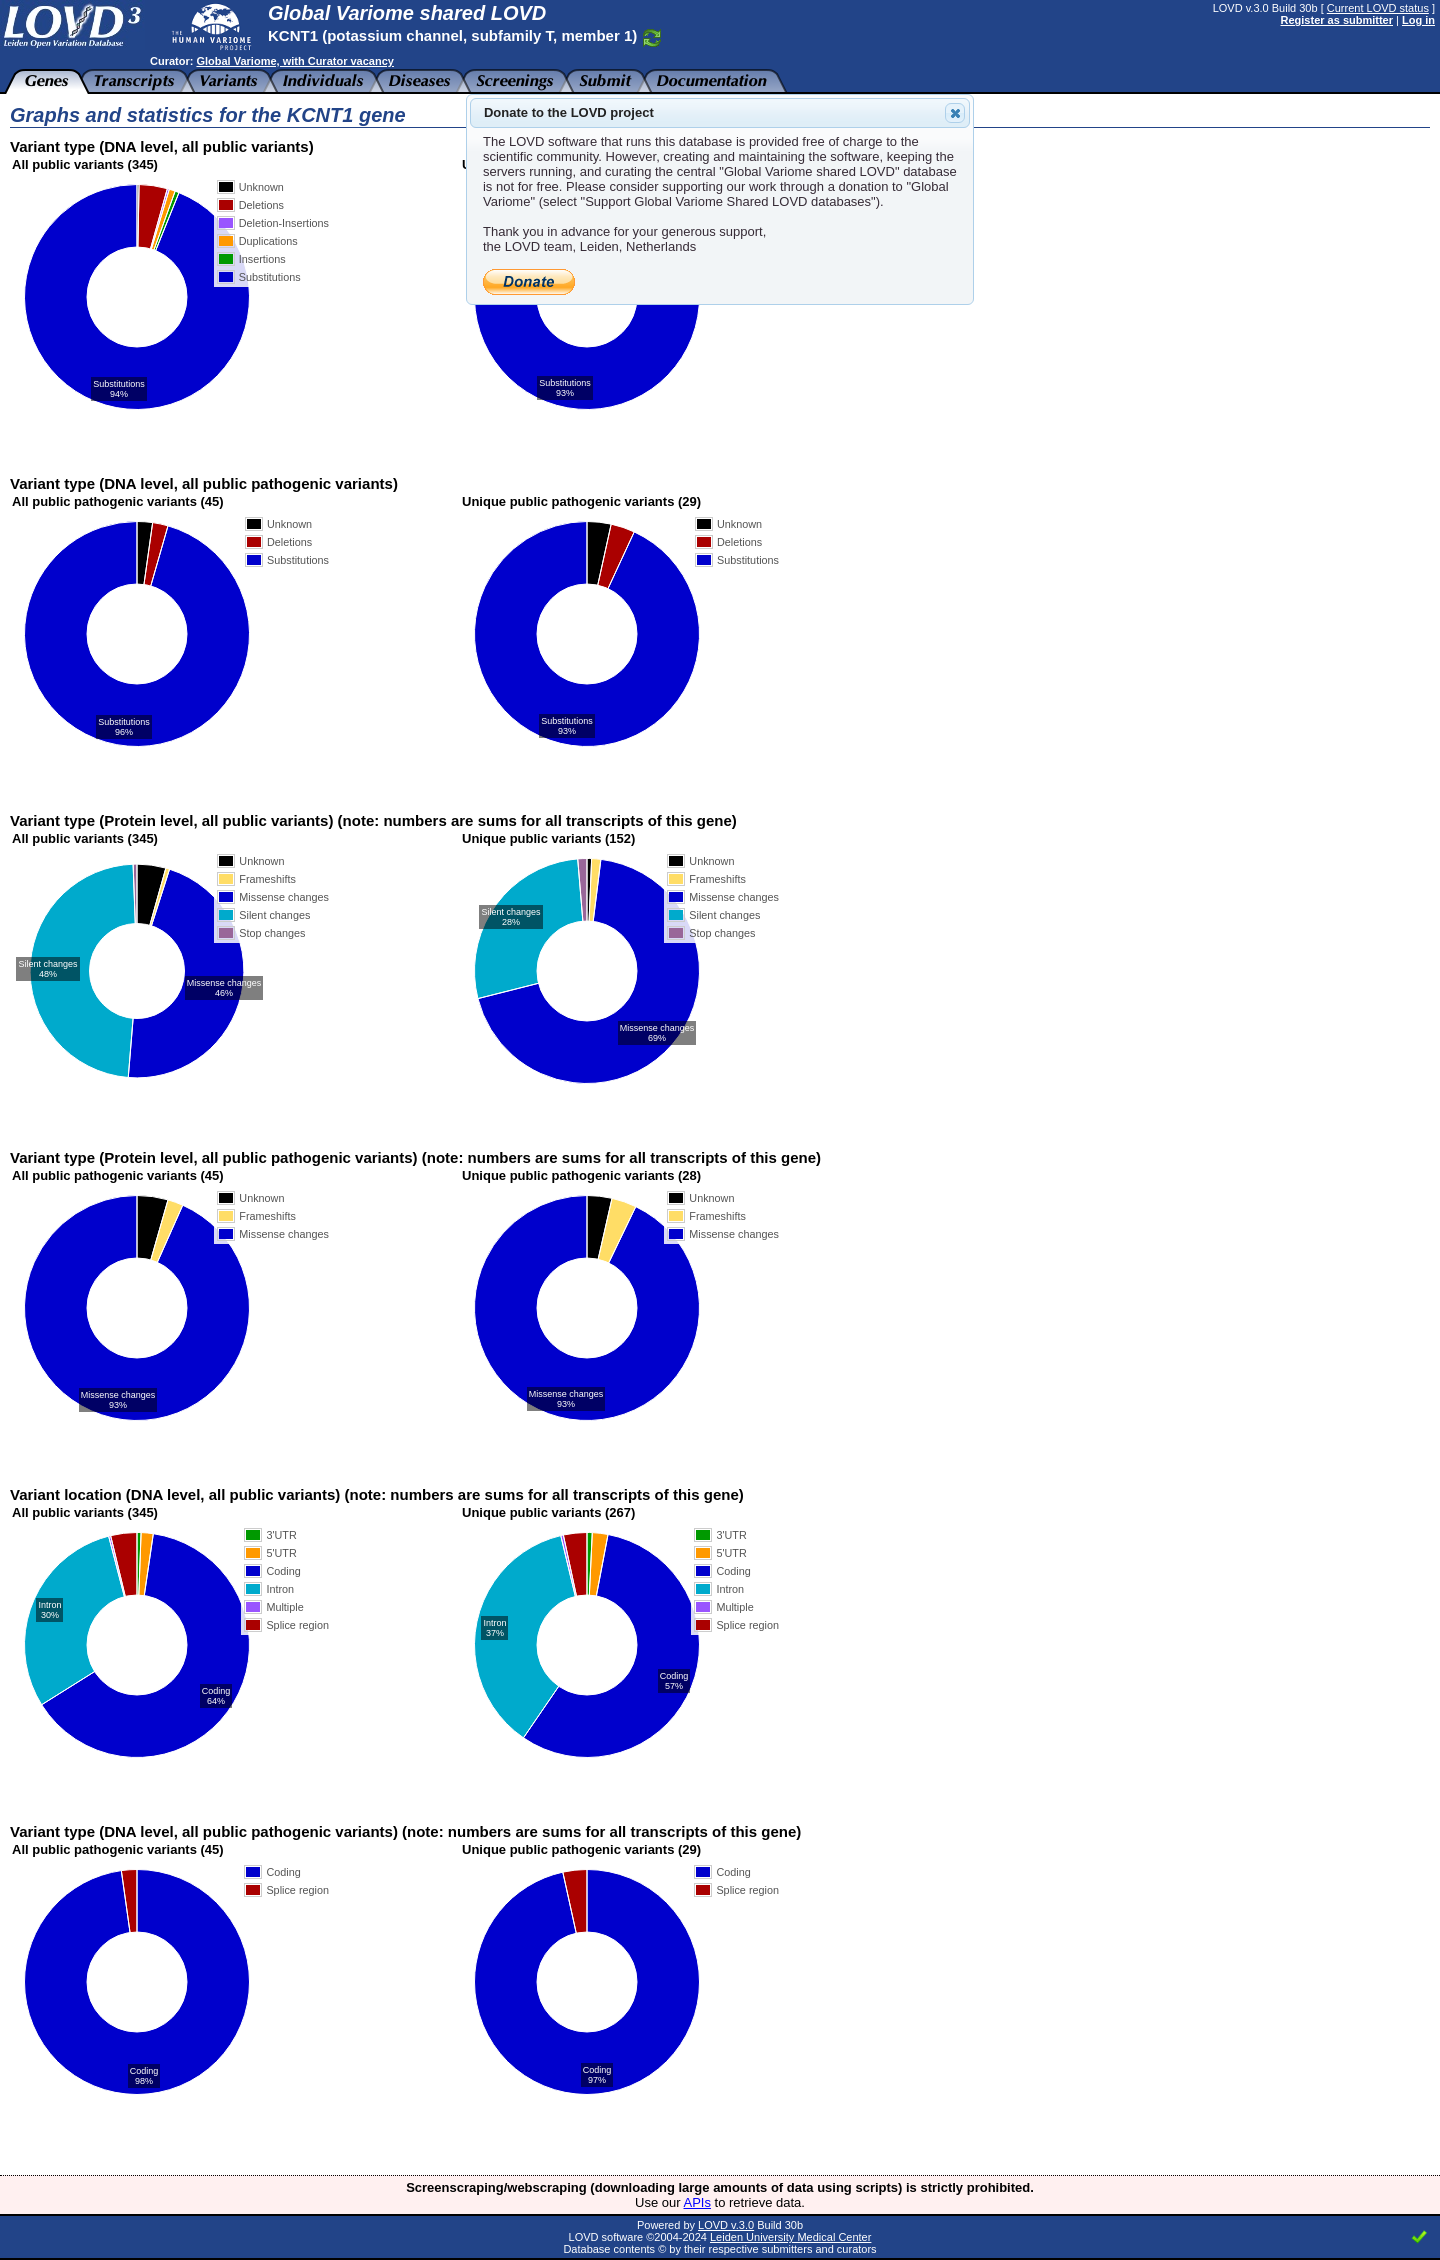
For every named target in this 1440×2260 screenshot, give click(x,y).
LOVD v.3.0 (726, 2225)
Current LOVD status (1378, 8)
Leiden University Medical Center (790, 2237)
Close (954, 113)
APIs (697, 2202)
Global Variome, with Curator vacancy (294, 61)
